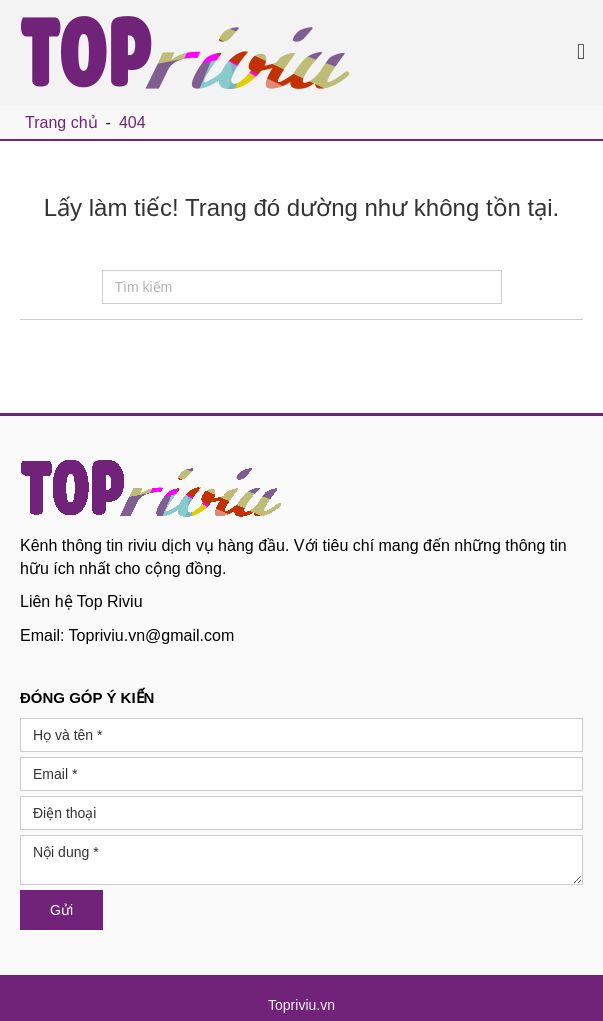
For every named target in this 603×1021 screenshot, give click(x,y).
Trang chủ (61, 122)
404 (132, 122)
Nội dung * (301, 860)
